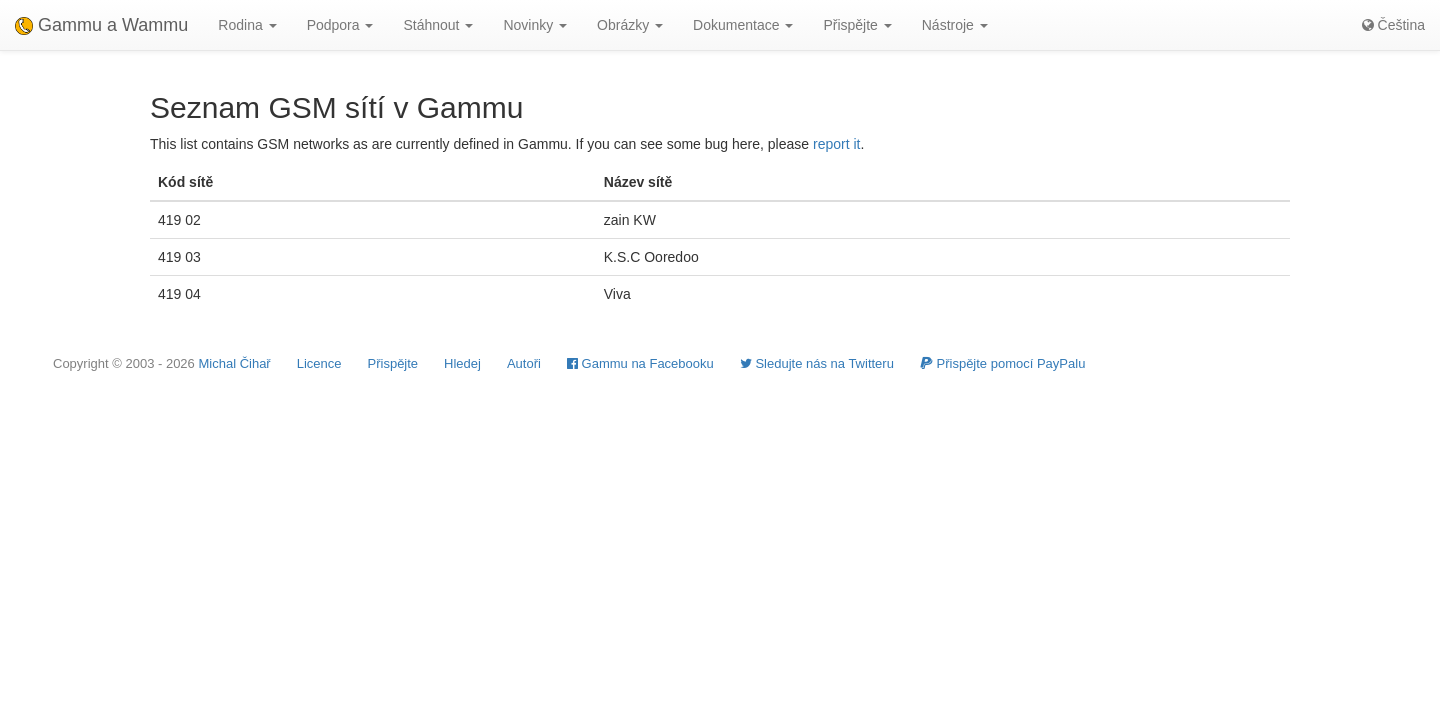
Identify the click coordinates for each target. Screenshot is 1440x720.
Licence (319, 363)
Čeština (1393, 25)
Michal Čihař (234, 363)
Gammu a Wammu (101, 25)
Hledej (462, 363)
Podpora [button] (340, 25)
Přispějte (393, 363)
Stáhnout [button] (438, 25)
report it (836, 144)
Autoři (524, 363)
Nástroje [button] (955, 25)
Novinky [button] (535, 25)
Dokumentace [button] (743, 25)
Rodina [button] (247, 25)
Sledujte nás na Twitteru (817, 363)
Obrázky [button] (630, 25)
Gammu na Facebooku (640, 363)
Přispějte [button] (857, 25)
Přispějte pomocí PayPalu (1002, 363)
